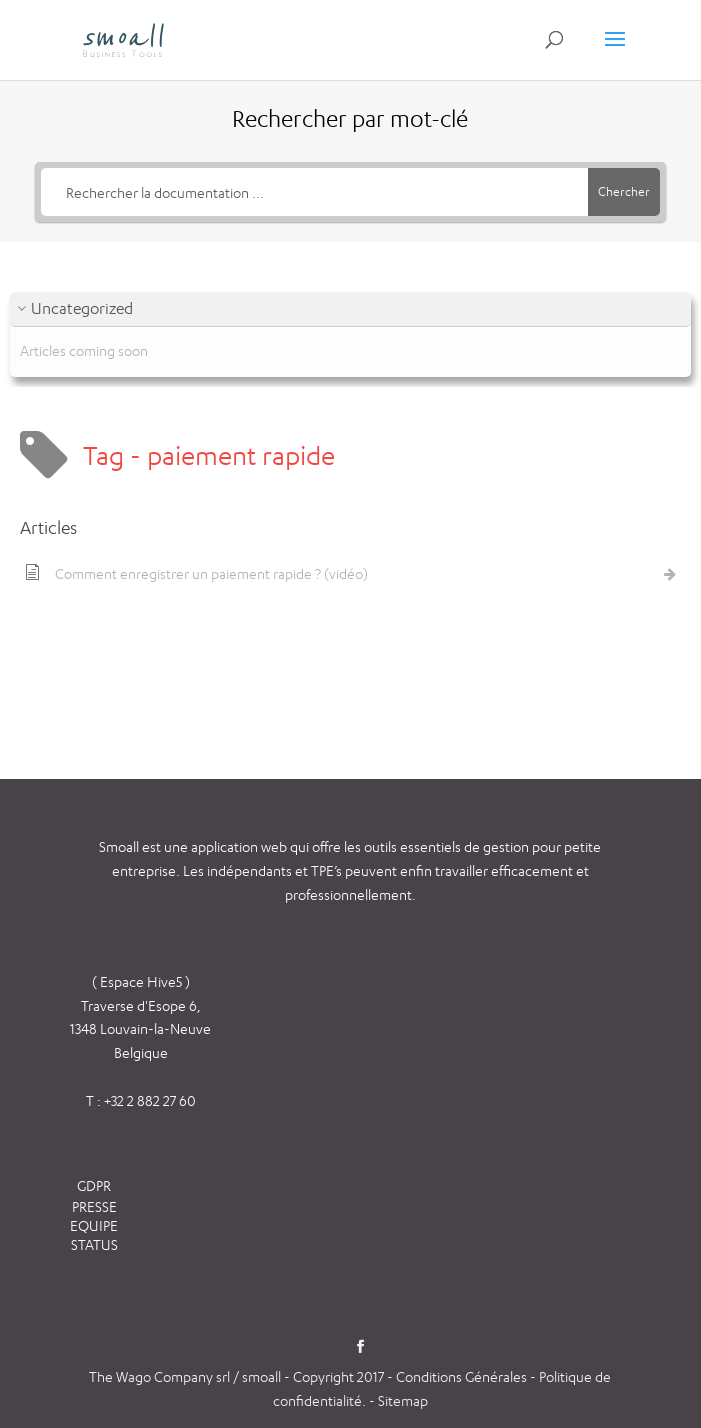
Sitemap (403, 1400)
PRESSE (94, 1206)
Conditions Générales (463, 1376)
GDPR (94, 1185)
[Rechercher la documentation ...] (314, 192)
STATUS (94, 1244)
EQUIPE (94, 1225)
